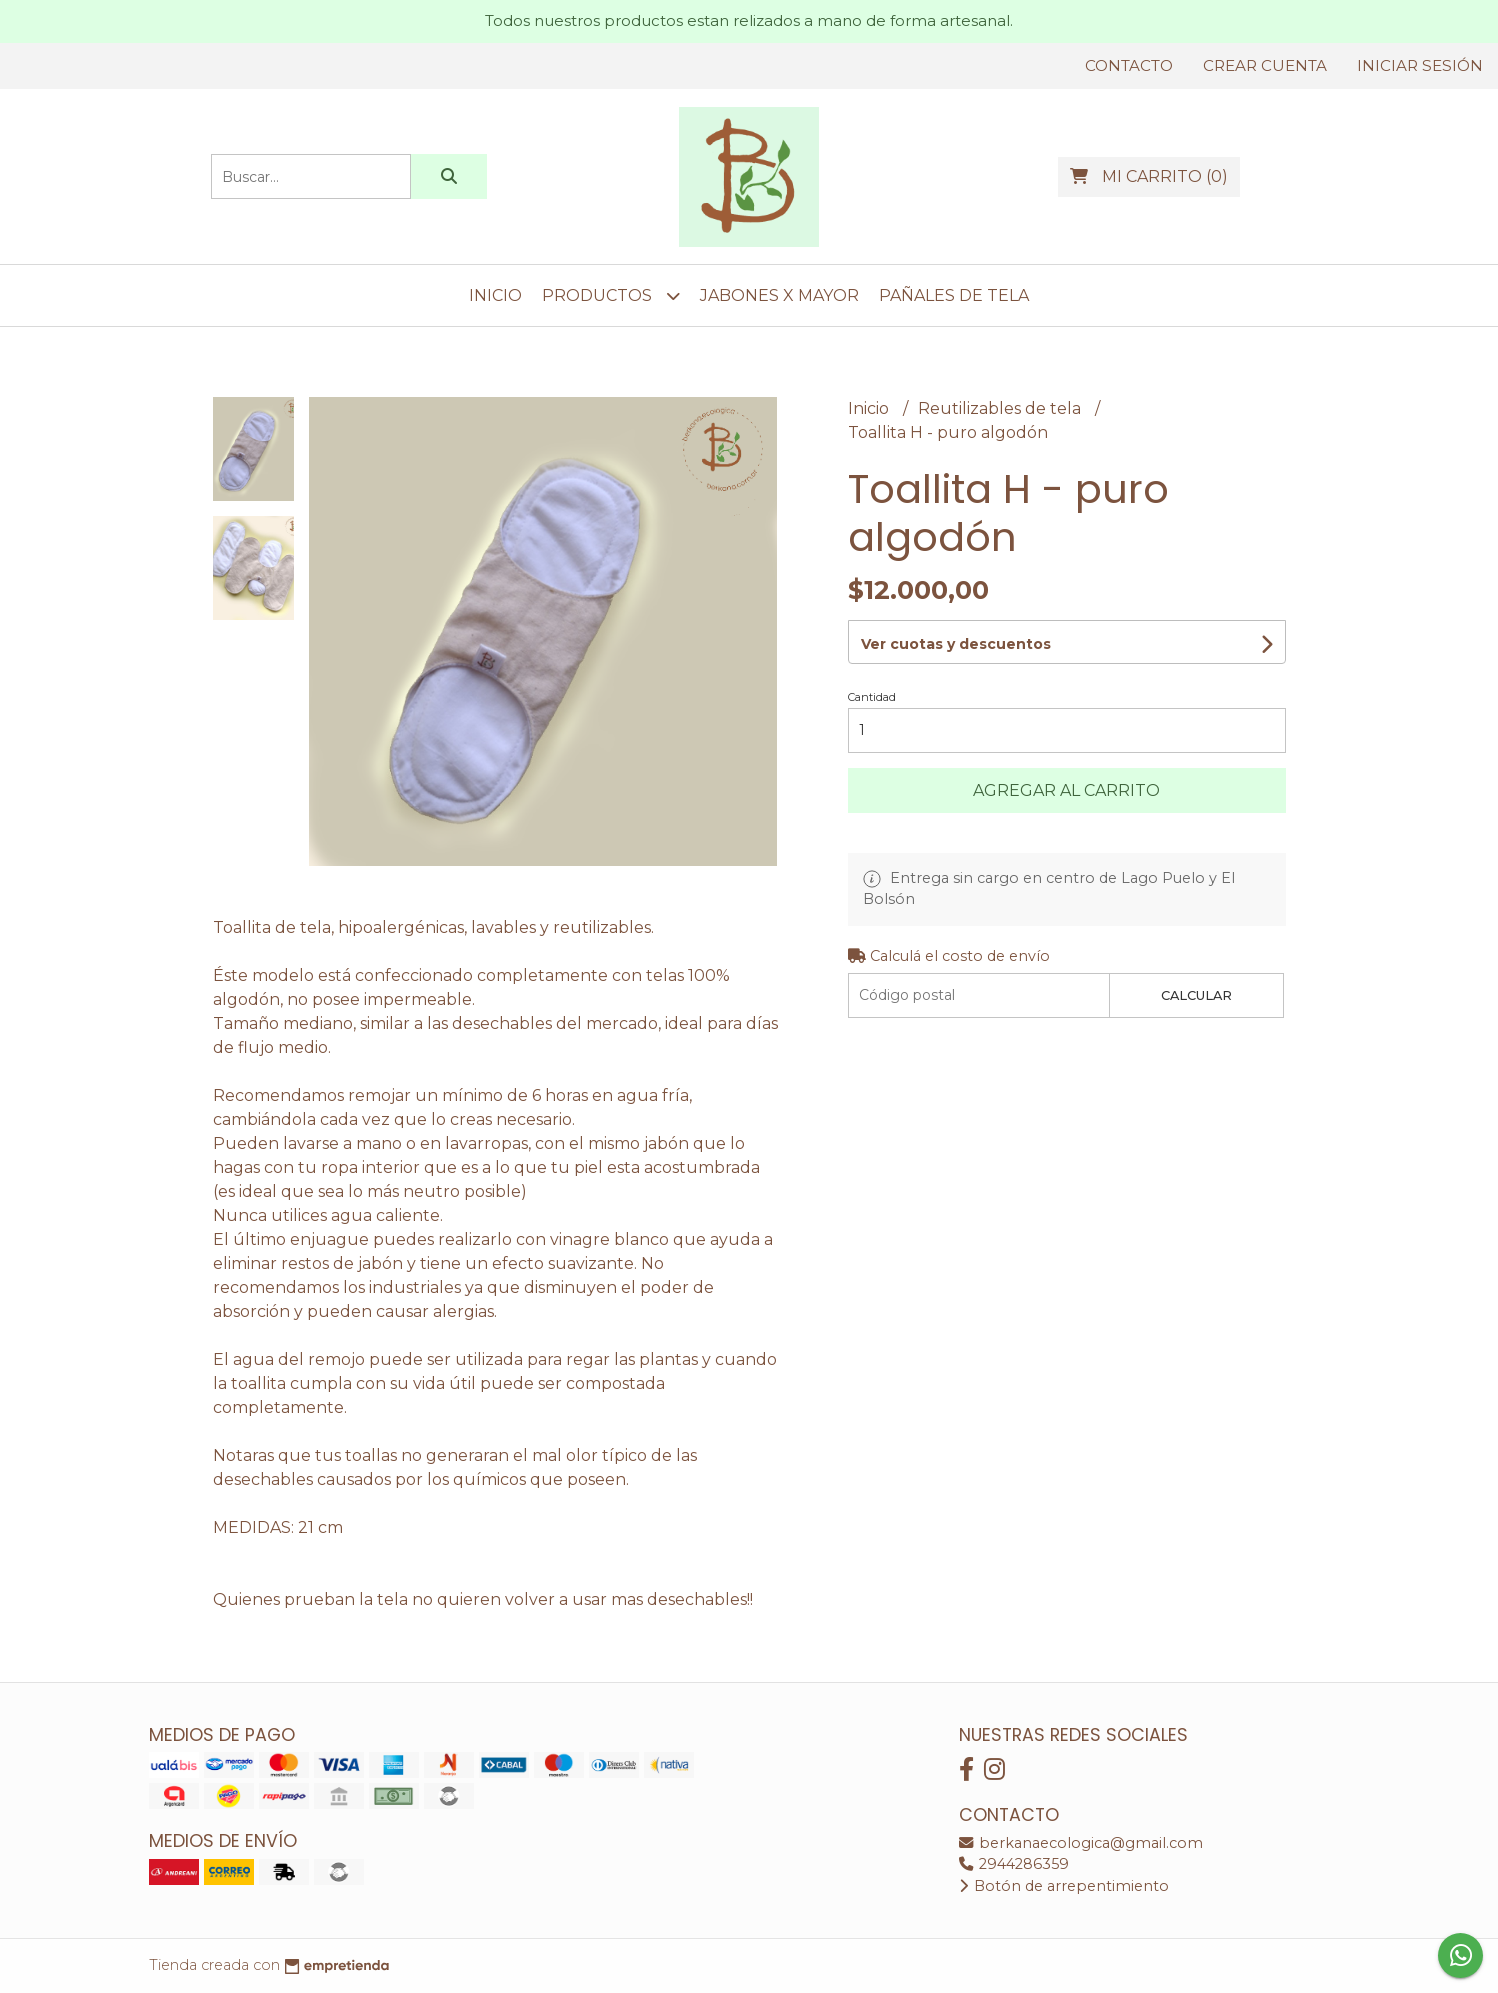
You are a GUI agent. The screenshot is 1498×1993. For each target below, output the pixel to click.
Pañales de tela (954, 295)
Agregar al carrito (1066, 790)
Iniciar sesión (1420, 65)
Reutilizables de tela (1001, 408)
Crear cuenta (1265, 65)
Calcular (1196, 995)
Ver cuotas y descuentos (956, 644)
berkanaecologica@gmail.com (1081, 1843)
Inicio (495, 295)
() (1149, 176)
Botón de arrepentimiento (1064, 1886)
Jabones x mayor (779, 295)
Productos (611, 295)
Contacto (1129, 65)
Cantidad (872, 697)
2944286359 (1014, 1864)
